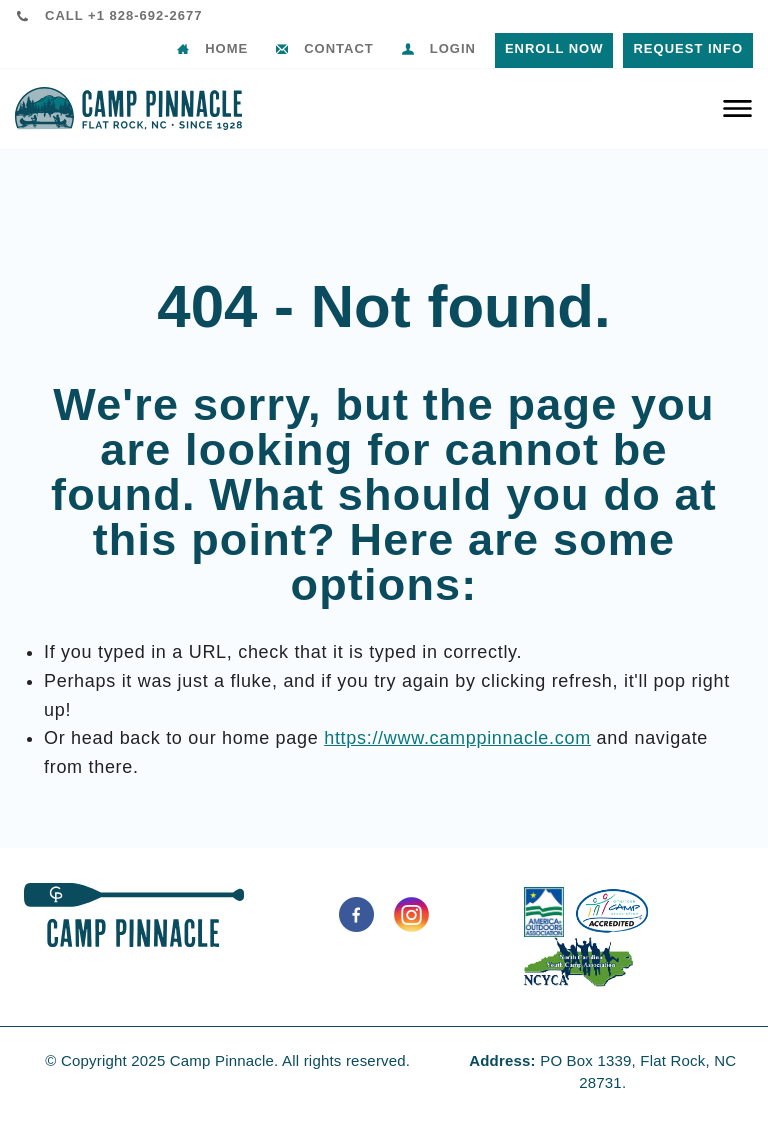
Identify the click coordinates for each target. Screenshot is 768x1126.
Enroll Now (554, 48)
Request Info (688, 48)
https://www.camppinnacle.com (457, 738)
